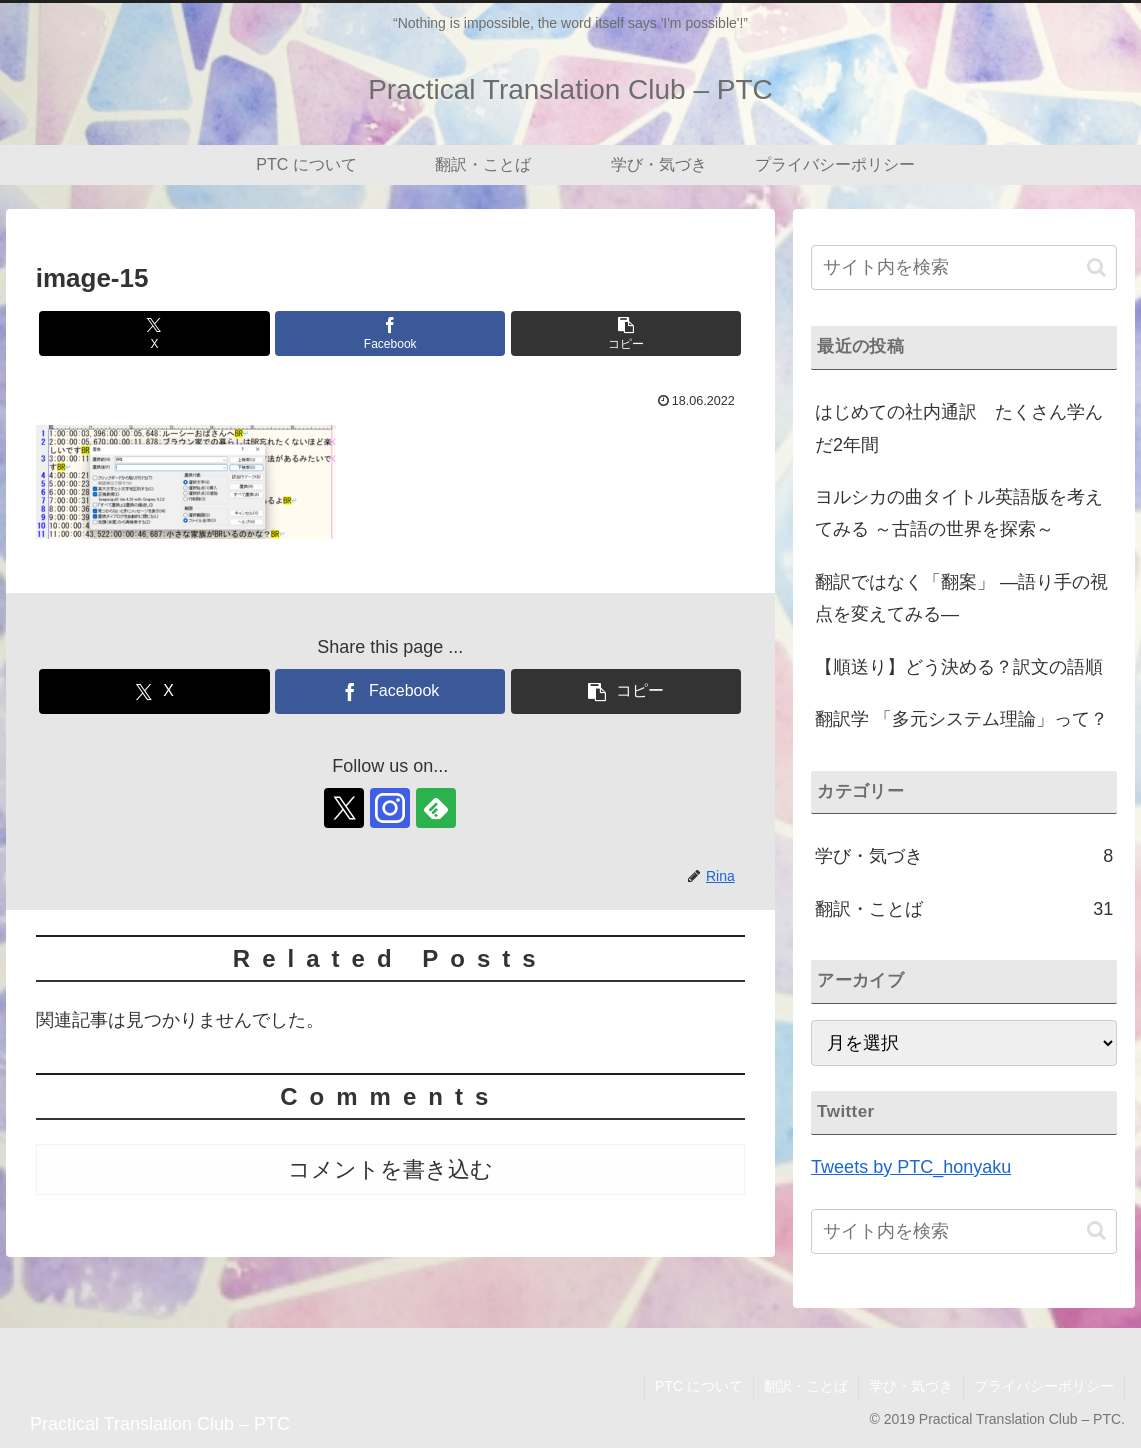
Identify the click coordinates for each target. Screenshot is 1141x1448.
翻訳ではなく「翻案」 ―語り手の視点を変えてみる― (961, 598)
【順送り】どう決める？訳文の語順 (959, 667)
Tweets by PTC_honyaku (911, 1167)
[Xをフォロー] (344, 808)
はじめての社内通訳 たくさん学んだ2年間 (959, 428)
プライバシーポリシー (1044, 1386)
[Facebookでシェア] (390, 333)
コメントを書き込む (390, 1169)
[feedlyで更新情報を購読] (436, 808)
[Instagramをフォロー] (390, 808)
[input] (964, 267)
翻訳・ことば (806, 1386)
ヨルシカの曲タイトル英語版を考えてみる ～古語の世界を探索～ (959, 513)
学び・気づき (911, 1386)
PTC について (699, 1386)
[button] (626, 333)
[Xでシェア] (154, 333)
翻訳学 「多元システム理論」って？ (961, 719)
